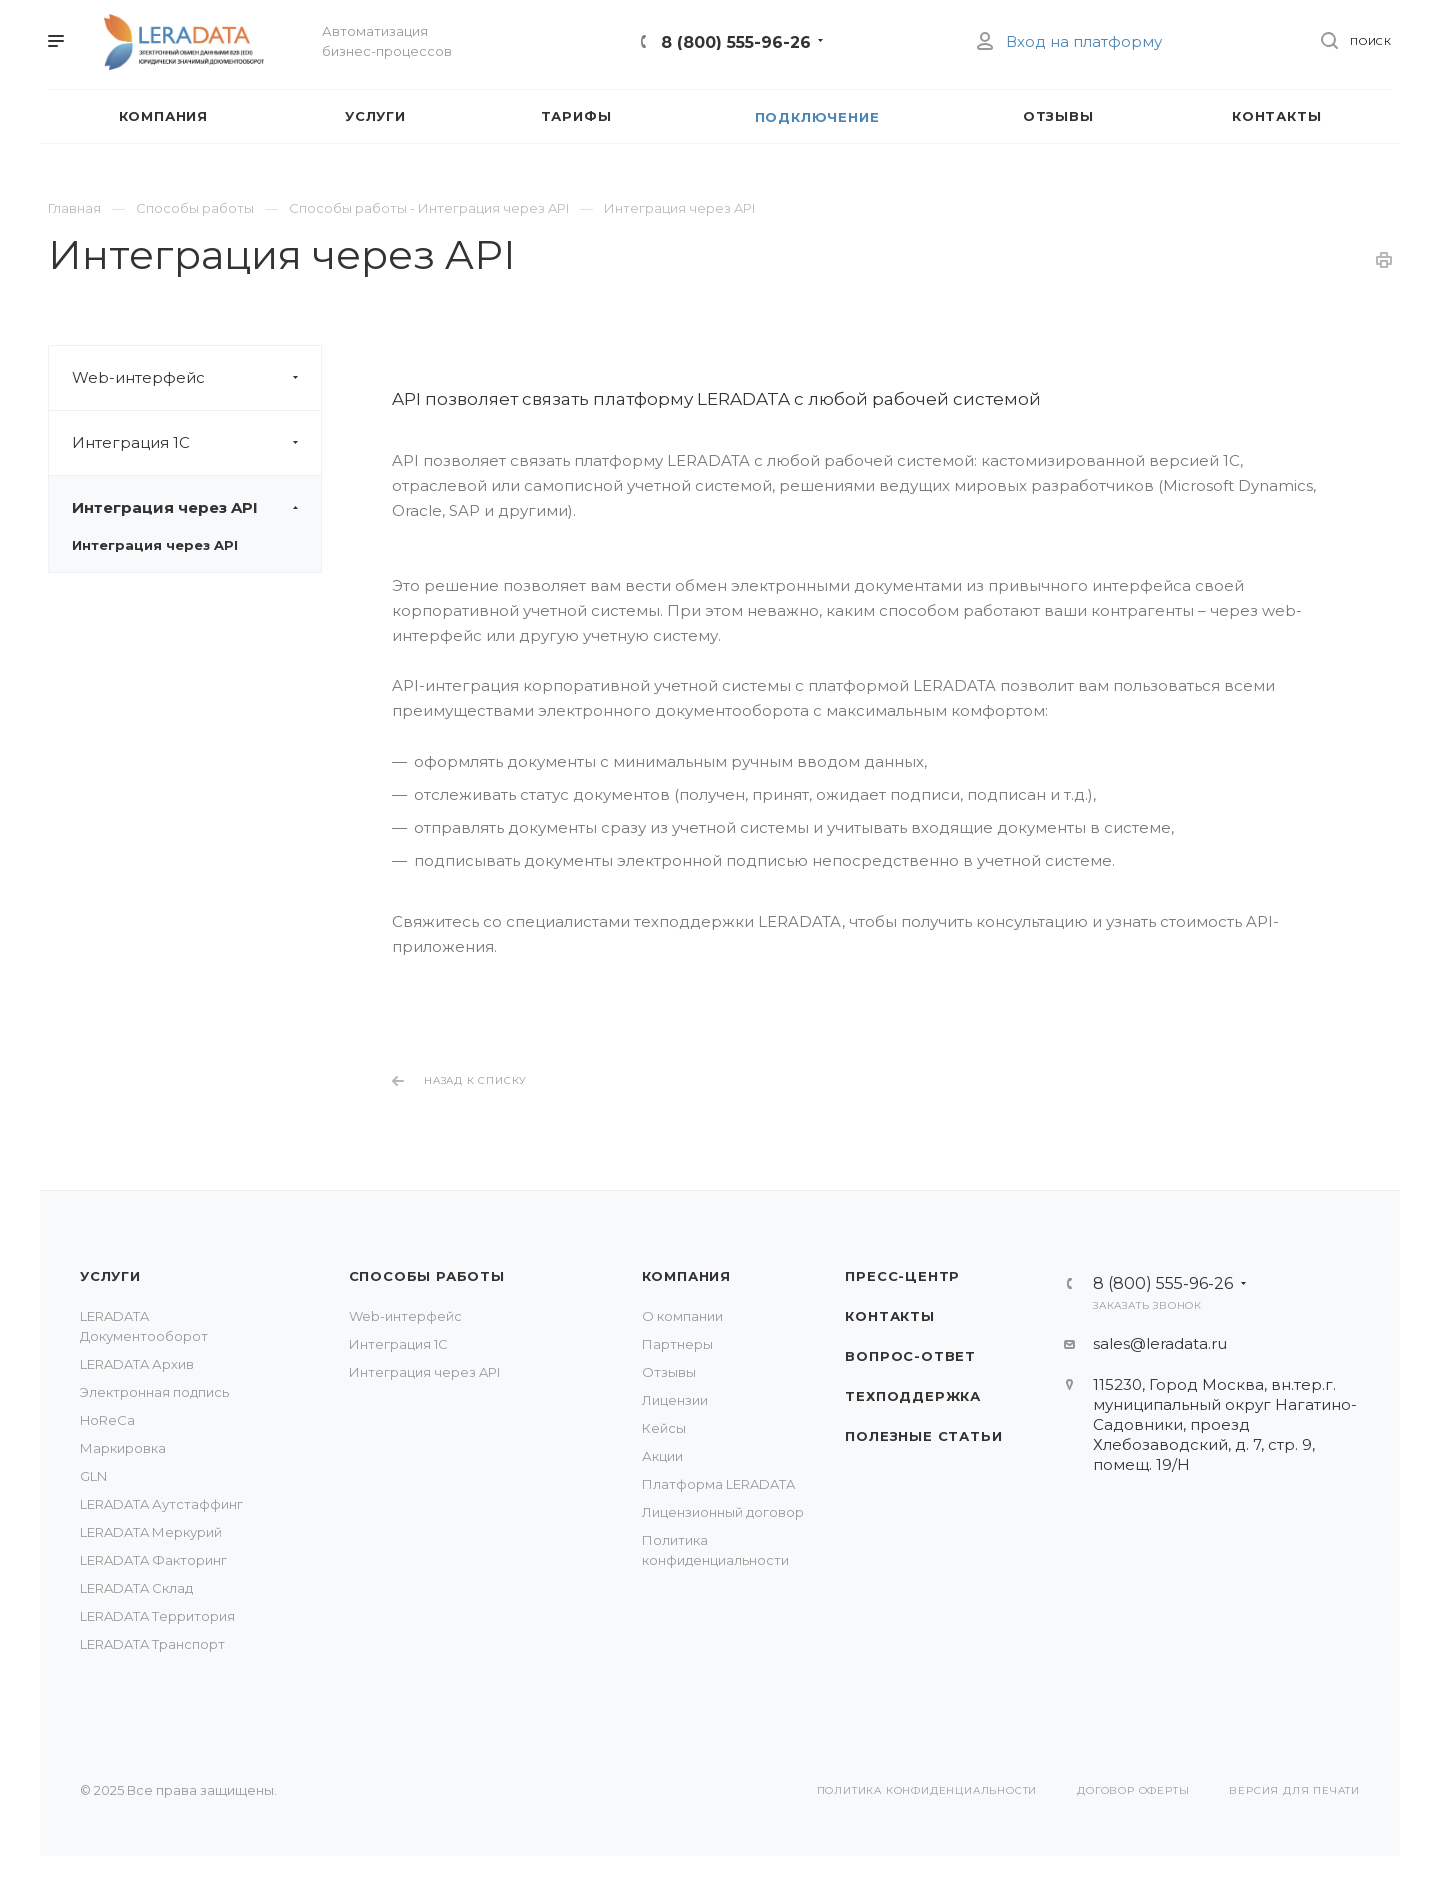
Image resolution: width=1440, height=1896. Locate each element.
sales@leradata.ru (1160, 1343)
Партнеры (677, 1344)
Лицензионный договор (723, 1512)
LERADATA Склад (136, 1588)
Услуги (110, 1276)
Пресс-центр (902, 1276)
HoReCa (107, 1420)
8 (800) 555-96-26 (736, 42)
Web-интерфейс (196, 378)
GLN (93, 1476)
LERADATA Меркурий (151, 1532)
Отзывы (669, 1372)
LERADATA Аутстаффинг (161, 1504)
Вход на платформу (1069, 41)
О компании (682, 1316)
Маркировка (123, 1448)
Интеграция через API (196, 508)
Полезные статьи (923, 1436)
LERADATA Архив (137, 1364)
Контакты (889, 1316)
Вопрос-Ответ (910, 1356)
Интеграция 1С (196, 443)
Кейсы (664, 1428)
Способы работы (427, 1276)
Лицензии (675, 1400)
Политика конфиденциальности (927, 1790)
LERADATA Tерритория (157, 1616)
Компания (686, 1276)
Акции (662, 1456)
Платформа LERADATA (718, 1484)
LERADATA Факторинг (153, 1560)
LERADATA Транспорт (152, 1644)
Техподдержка (913, 1396)
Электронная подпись (154, 1392)
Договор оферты (1133, 1790)
